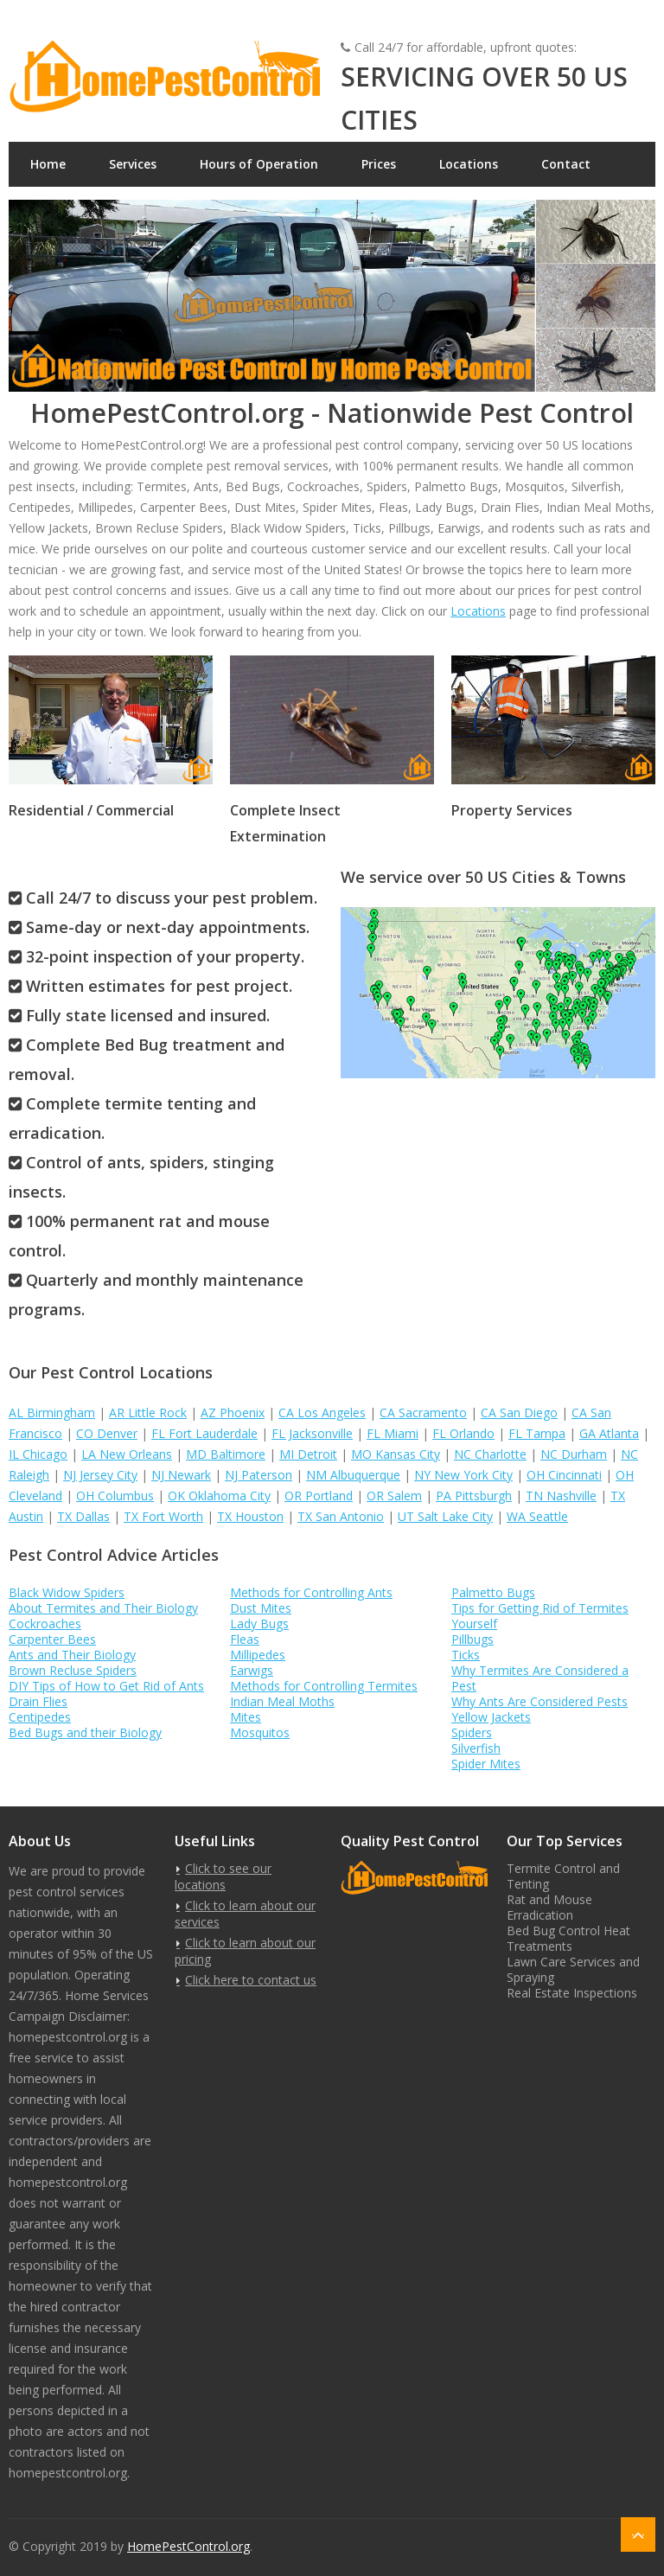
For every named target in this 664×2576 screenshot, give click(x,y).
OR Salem (394, 1495)
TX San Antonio (340, 1516)
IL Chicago (38, 1454)
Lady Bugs (259, 1623)
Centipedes (40, 1717)
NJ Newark (181, 1475)
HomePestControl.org (188, 2546)
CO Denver (106, 1433)
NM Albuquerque (353, 1475)
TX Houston (250, 1516)
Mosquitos (260, 1732)
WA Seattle (537, 1516)
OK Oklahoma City (219, 1495)
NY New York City (463, 1475)
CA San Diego (519, 1412)
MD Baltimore (225, 1454)
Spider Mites (485, 1763)
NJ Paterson (258, 1475)
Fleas (244, 1639)
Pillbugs (472, 1639)
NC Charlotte (490, 1454)
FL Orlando (463, 1433)
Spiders (471, 1732)
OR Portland (318, 1495)
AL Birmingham (52, 1412)
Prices (378, 164)
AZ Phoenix (233, 1412)
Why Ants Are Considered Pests (539, 1701)
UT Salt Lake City (445, 1516)
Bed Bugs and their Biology (85, 1732)
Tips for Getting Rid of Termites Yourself (540, 1616)
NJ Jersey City (100, 1475)
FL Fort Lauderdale (204, 1433)
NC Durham (573, 1454)
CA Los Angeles (322, 1412)
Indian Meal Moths (282, 1701)
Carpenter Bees (52, 1639)
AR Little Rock (148, 1412)
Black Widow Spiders (66, 1592)
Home (48, 164)
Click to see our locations (223, 1876)
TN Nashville (561, 1495)
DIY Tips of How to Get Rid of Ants (106, 1686)
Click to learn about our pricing (245, 1950)
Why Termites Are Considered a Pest (540, 1678)
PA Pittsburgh (474, 1495)
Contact (566, 164)
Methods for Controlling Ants (311, 1592)
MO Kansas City (395, 1454)
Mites (245, 1717)
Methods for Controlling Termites (324, 1686)
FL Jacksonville (312, 1433)
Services (132, 164)
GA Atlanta (609, 1433)
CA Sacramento (423, 1412)
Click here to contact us (250, 1980)
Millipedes (257, 1654)
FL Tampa (536, 1433)
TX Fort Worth (163, 1516)
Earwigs (251, 1670)
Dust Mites (260, 1608)
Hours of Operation (259, 164)
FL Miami (392, 1433)
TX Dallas (83, 1516)
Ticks (465, 1654)
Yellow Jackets (491, 1717)
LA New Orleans (126, 1454)
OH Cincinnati (564, 1475)
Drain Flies (38, 1701)
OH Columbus (115, 1495)
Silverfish (476, 1748)
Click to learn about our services (245, 1913)
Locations (468, 164)
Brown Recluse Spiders (73, 1670)
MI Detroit (308, 1454)
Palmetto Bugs (493, 1592)
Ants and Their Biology (72, 1654)
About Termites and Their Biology (103, 1608)
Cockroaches (45, 1623)
